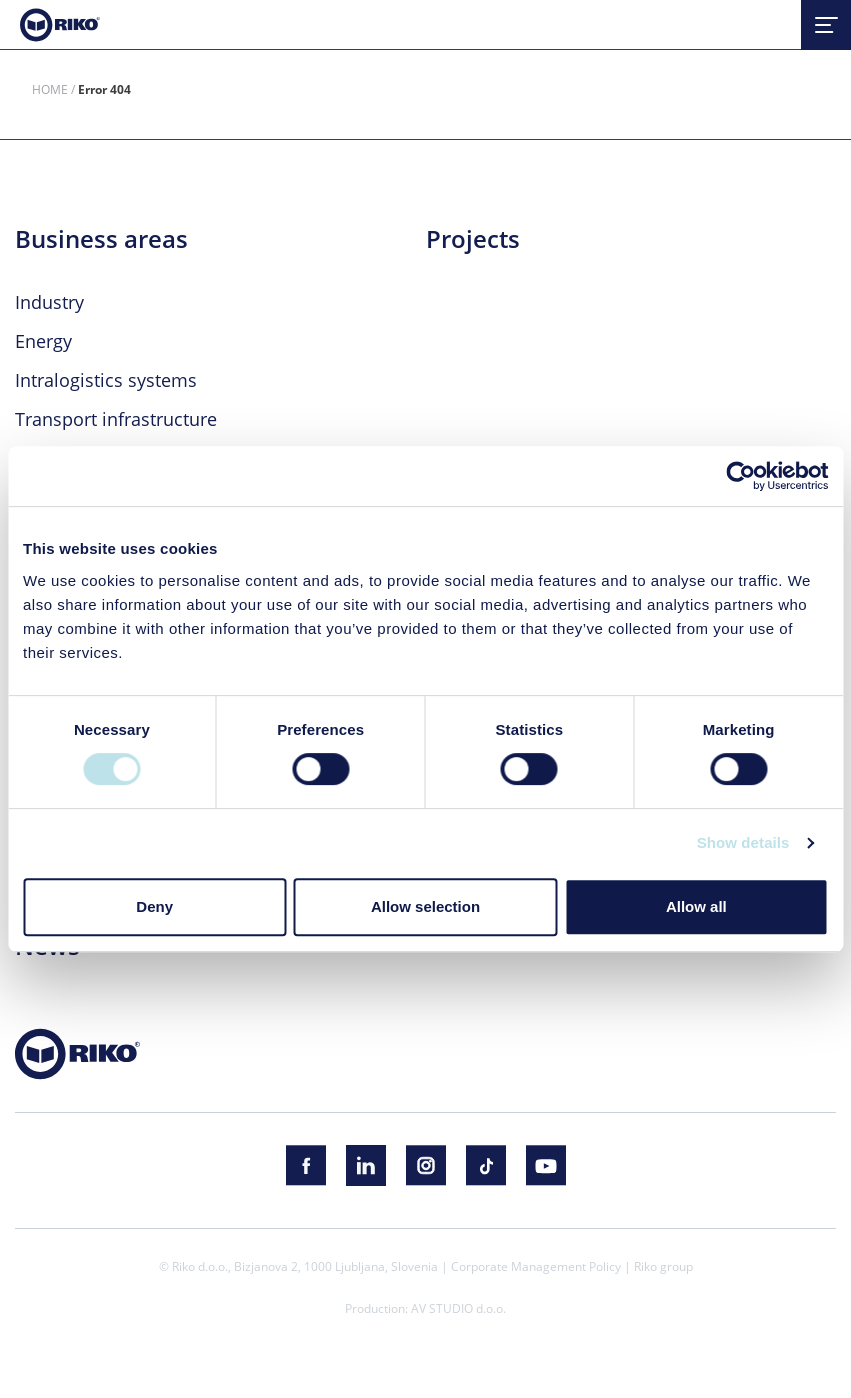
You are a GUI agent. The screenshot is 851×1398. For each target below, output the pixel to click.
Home (50, 89)
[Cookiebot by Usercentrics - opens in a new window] (740, 476)
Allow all (696, 906)
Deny (154, 906)
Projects (473, 239)
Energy (43, 341)
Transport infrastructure (116, 419)
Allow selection (425, 906)
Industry (49, 302)
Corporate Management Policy (536, 1266)
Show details (743, 842)
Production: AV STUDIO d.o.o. (425, 1308)
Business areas (101, 239)
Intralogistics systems (106, 380)
